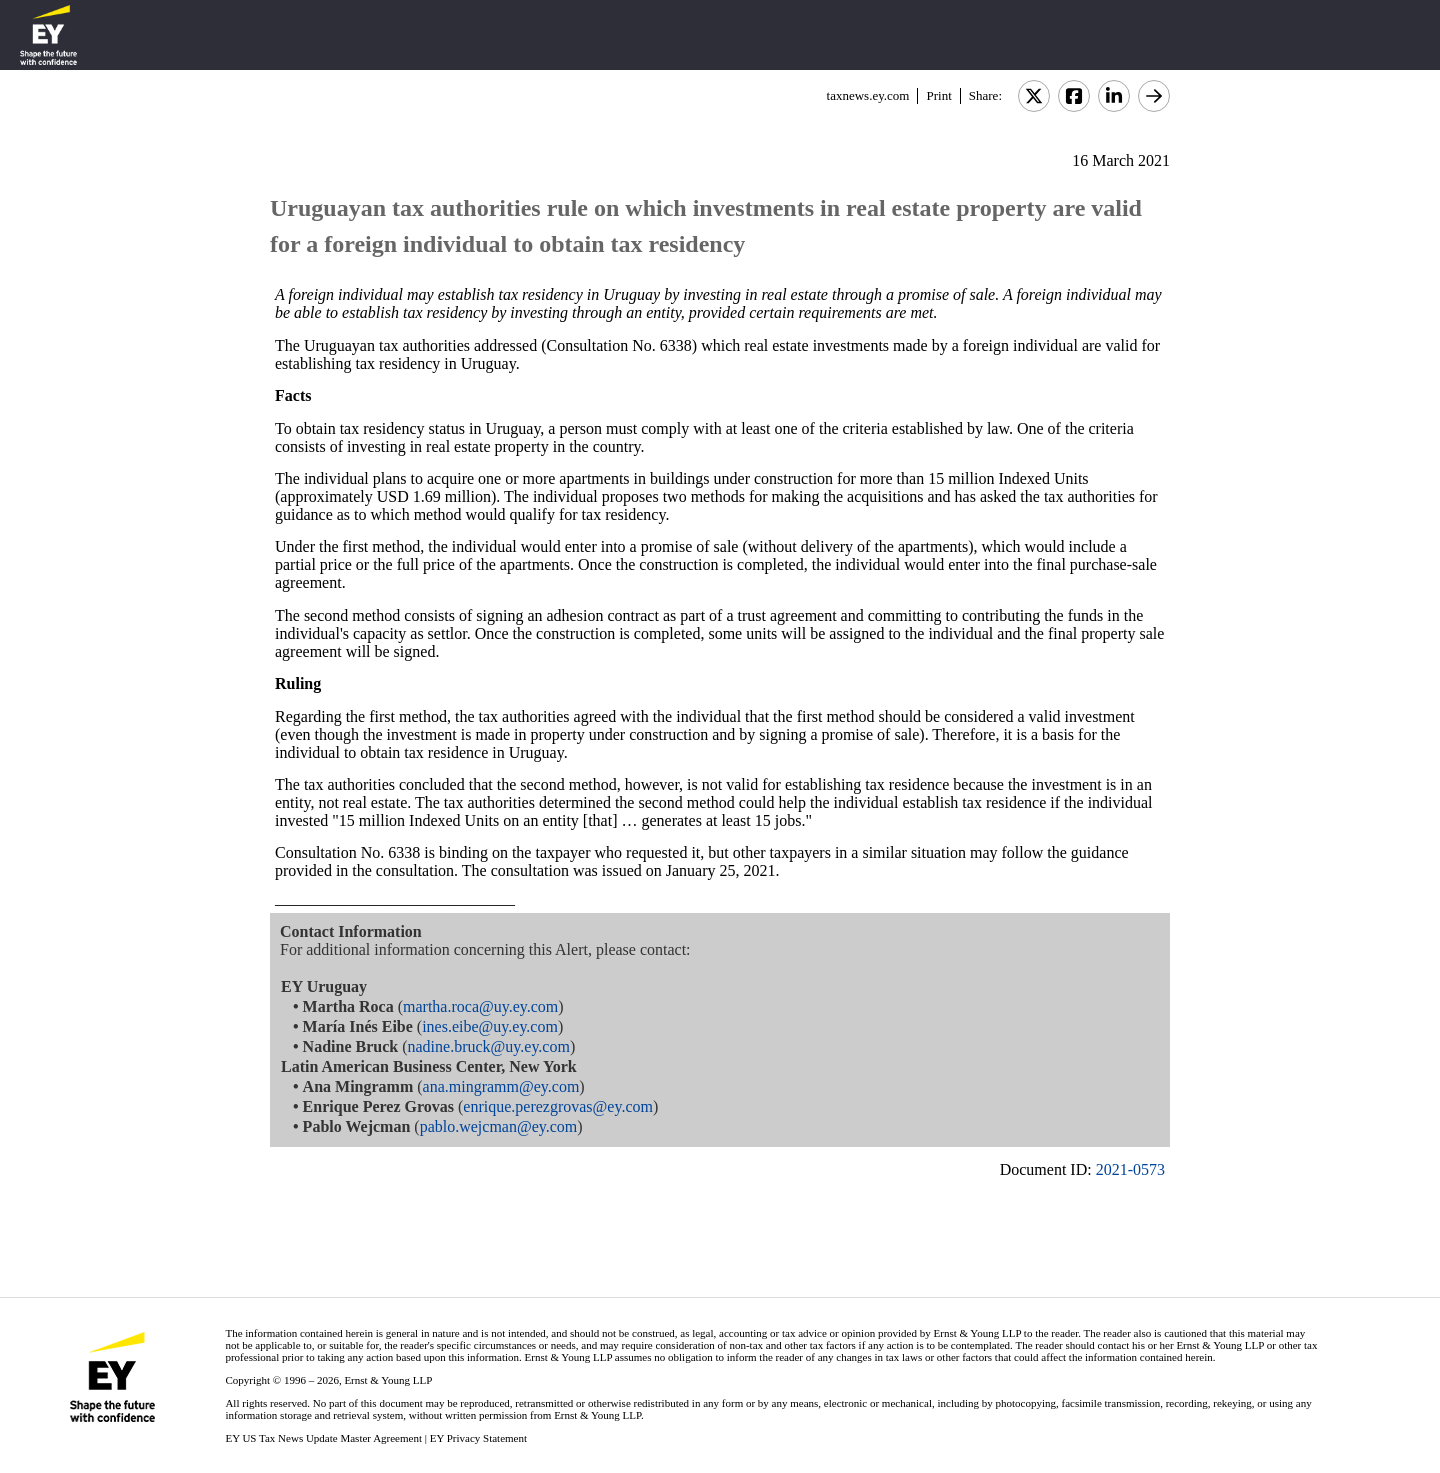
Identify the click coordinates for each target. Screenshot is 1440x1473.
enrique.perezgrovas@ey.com (558, 1106)
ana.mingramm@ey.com (501, 1086)
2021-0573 (1130, 1169)
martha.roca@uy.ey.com (480, 1006)
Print (938, 95)
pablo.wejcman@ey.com (499, 1126)
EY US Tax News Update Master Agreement (323, 1438)
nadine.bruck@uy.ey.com (489, 1046)
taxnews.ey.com (868, 95)
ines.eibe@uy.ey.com (490, 1026)
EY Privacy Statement (478, 1438)
